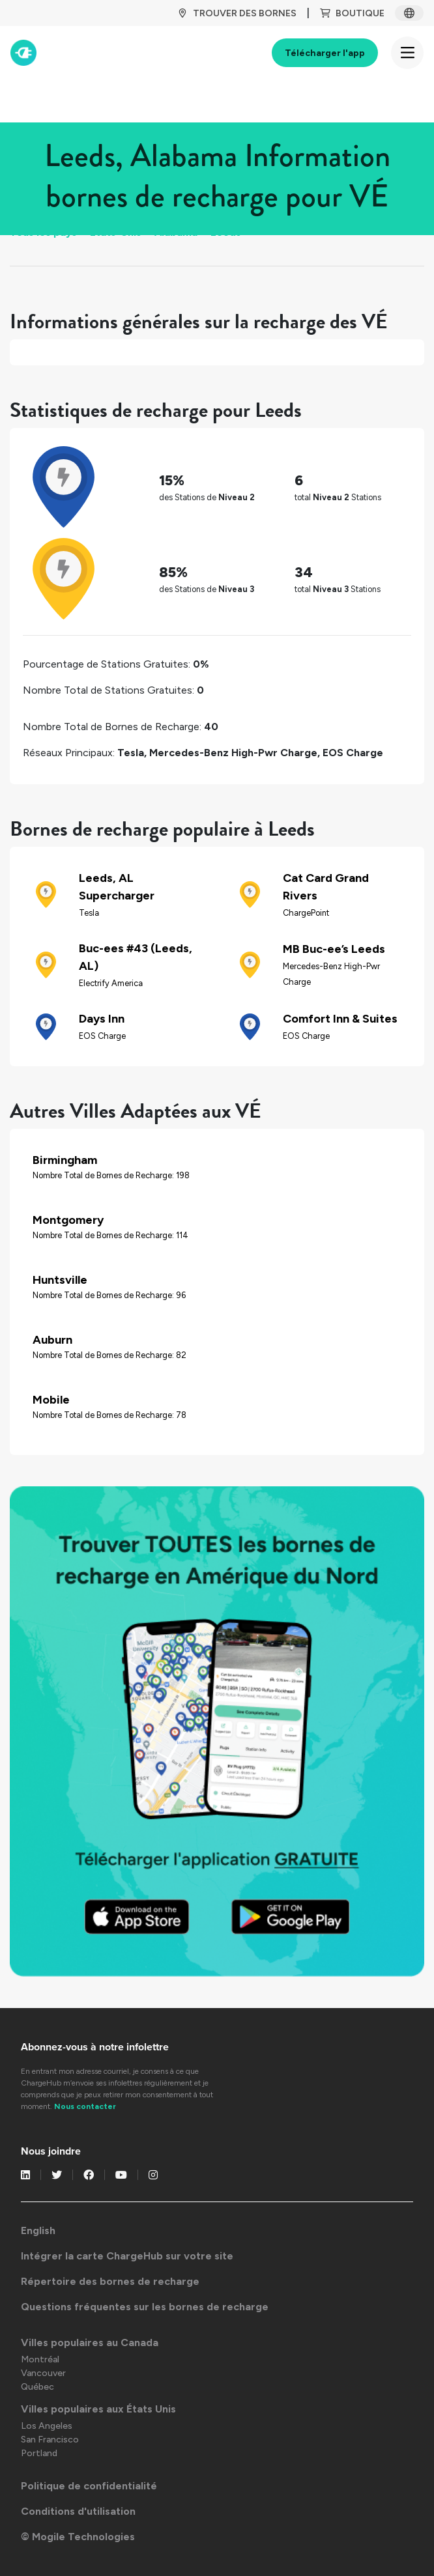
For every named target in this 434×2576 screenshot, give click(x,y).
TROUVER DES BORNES (237, 13)
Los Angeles (46, 2425)
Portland (39, 2453)
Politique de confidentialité (89, 2486)
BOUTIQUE (352, 13)
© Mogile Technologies (78, 2536)
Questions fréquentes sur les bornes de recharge (144, 2306)
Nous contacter (85, 2106)
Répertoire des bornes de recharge (110, 2281)
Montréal (40, 2359)
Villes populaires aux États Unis (98, 2409)
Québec (37, 2386)
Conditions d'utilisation (78, 2511)
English (38, 2230)
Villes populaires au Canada (89, 2342)
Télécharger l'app (325, 53)
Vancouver (43, 2373)
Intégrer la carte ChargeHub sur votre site (127, 2256)
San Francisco (50, 2439)
